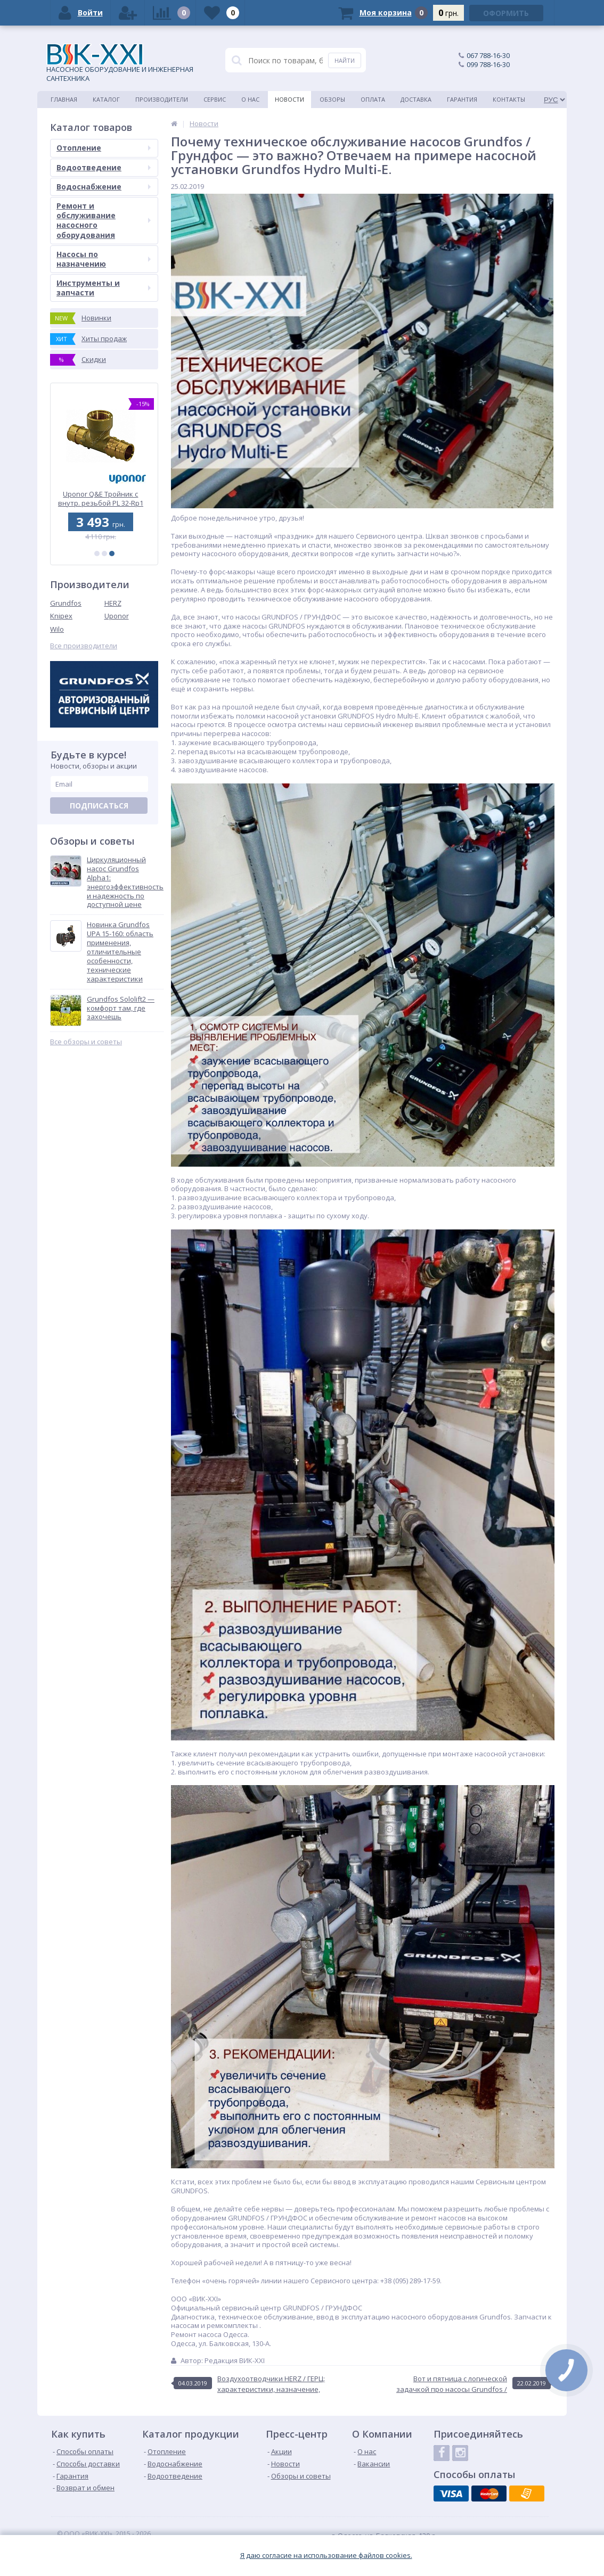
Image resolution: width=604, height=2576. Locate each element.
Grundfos (65, 603)
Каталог (106, 99)
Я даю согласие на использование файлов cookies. (326, 2555)
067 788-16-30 (488, 55)
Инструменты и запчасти (103, 288)
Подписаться (99, 805)
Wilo (57, 629)
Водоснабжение (103, 186)
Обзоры (332, 99)
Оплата (373, 99)
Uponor (116, 616)
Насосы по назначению (103, 259)
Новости (289, 99)
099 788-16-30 (488, 64)
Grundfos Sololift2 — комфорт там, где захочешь (120, 1008)
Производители (161, 99)
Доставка (416, 99)
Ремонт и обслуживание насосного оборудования (103, 220)
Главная (64, 99)
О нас (250, 99)
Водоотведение (103, 167)
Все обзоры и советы (86, 1041)
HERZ (112, 603)
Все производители (83, 645)
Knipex (61, 616)
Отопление (103, 148)
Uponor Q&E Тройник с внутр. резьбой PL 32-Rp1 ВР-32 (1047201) (104, 498)
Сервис (214, 99)
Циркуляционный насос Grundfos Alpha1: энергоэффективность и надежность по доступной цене (125, 882)
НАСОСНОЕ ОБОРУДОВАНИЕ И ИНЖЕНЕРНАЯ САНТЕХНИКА (119, 63)
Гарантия (462, 99)
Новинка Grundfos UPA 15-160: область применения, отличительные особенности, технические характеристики (120, 951)
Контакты (509, 99)
